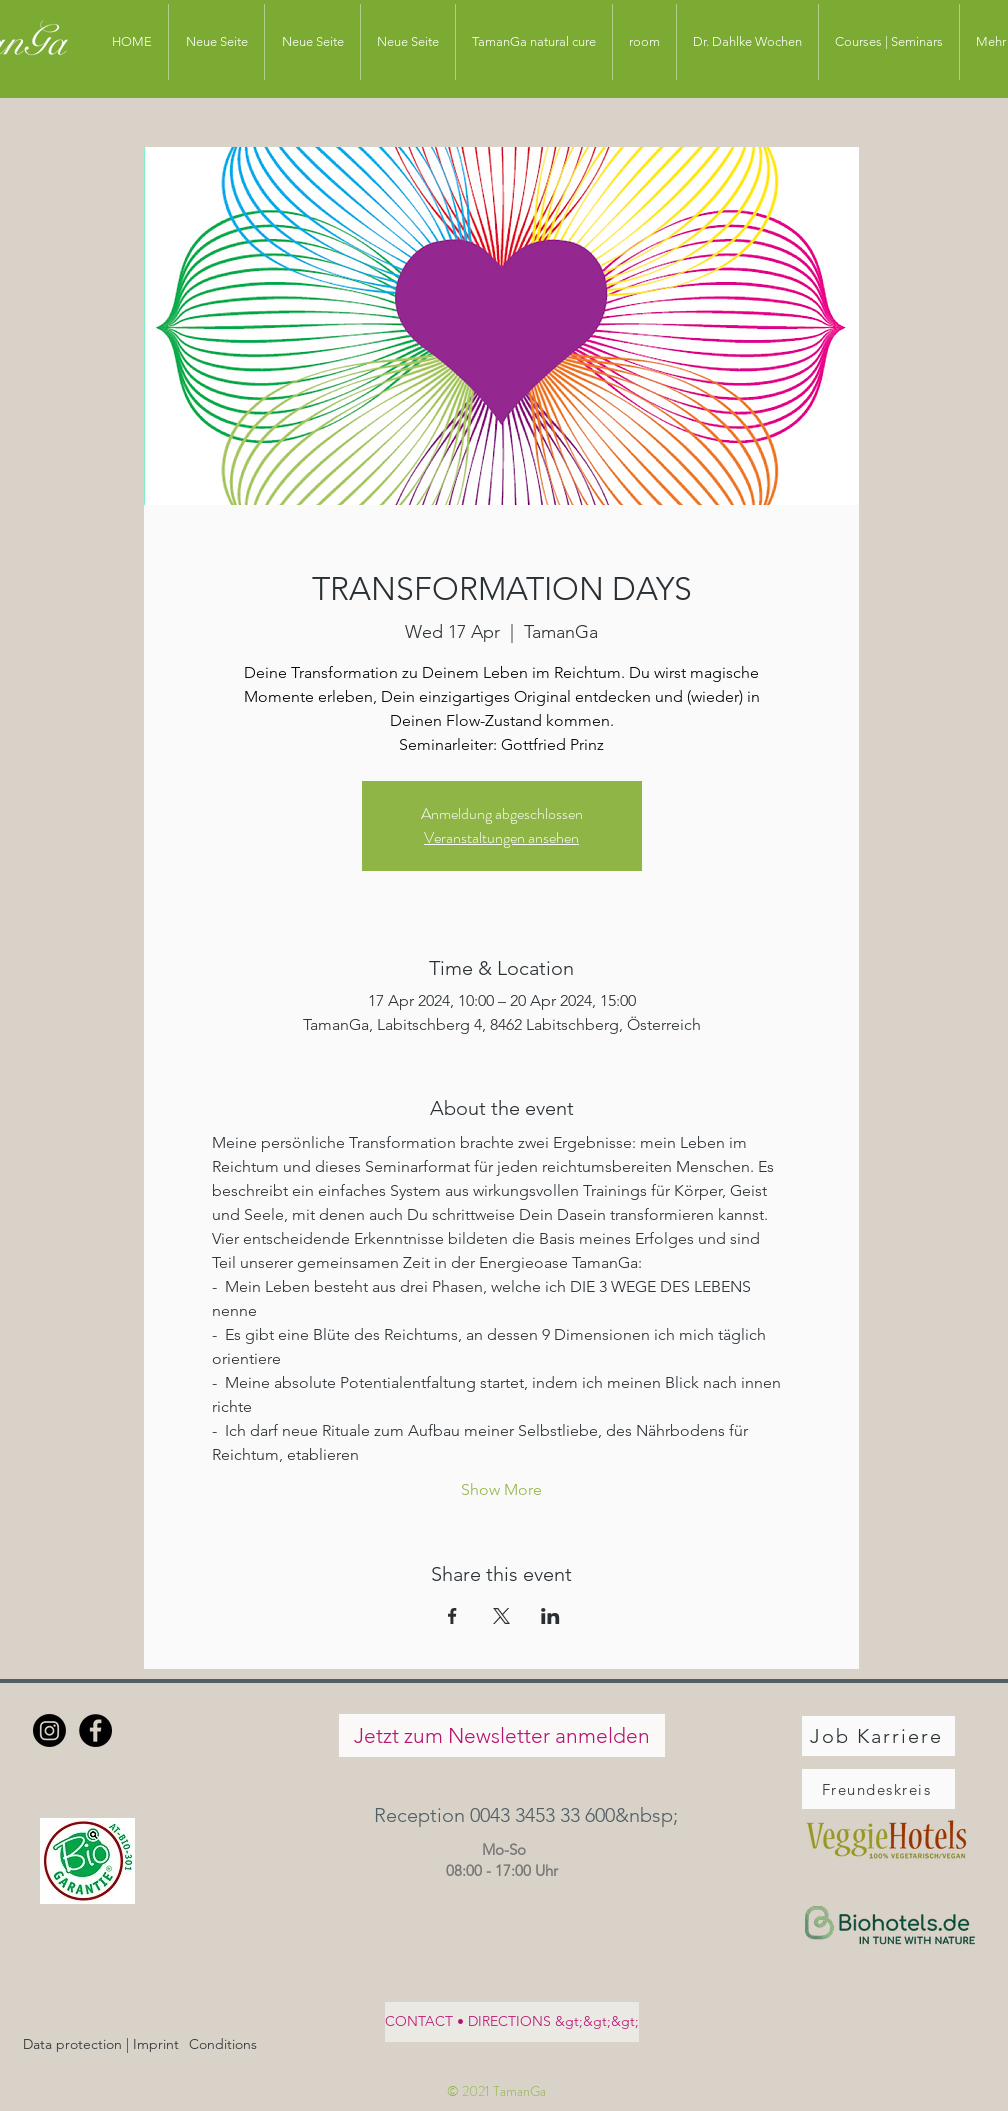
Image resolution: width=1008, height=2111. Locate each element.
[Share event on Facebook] (452, 1616)
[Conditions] (222, 2044)
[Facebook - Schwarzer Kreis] (95, 1730)
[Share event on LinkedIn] (550, 1616)
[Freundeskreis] (878, 1789)
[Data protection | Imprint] (101, 2044)
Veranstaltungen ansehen (501, 837)
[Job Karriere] (878, 1736)
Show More (501, 1489)
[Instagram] (49, 1730)
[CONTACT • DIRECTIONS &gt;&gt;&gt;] (512, 2022)
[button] (501, 1814)
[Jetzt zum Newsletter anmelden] (502, 1735)
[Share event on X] (501, 1616)
